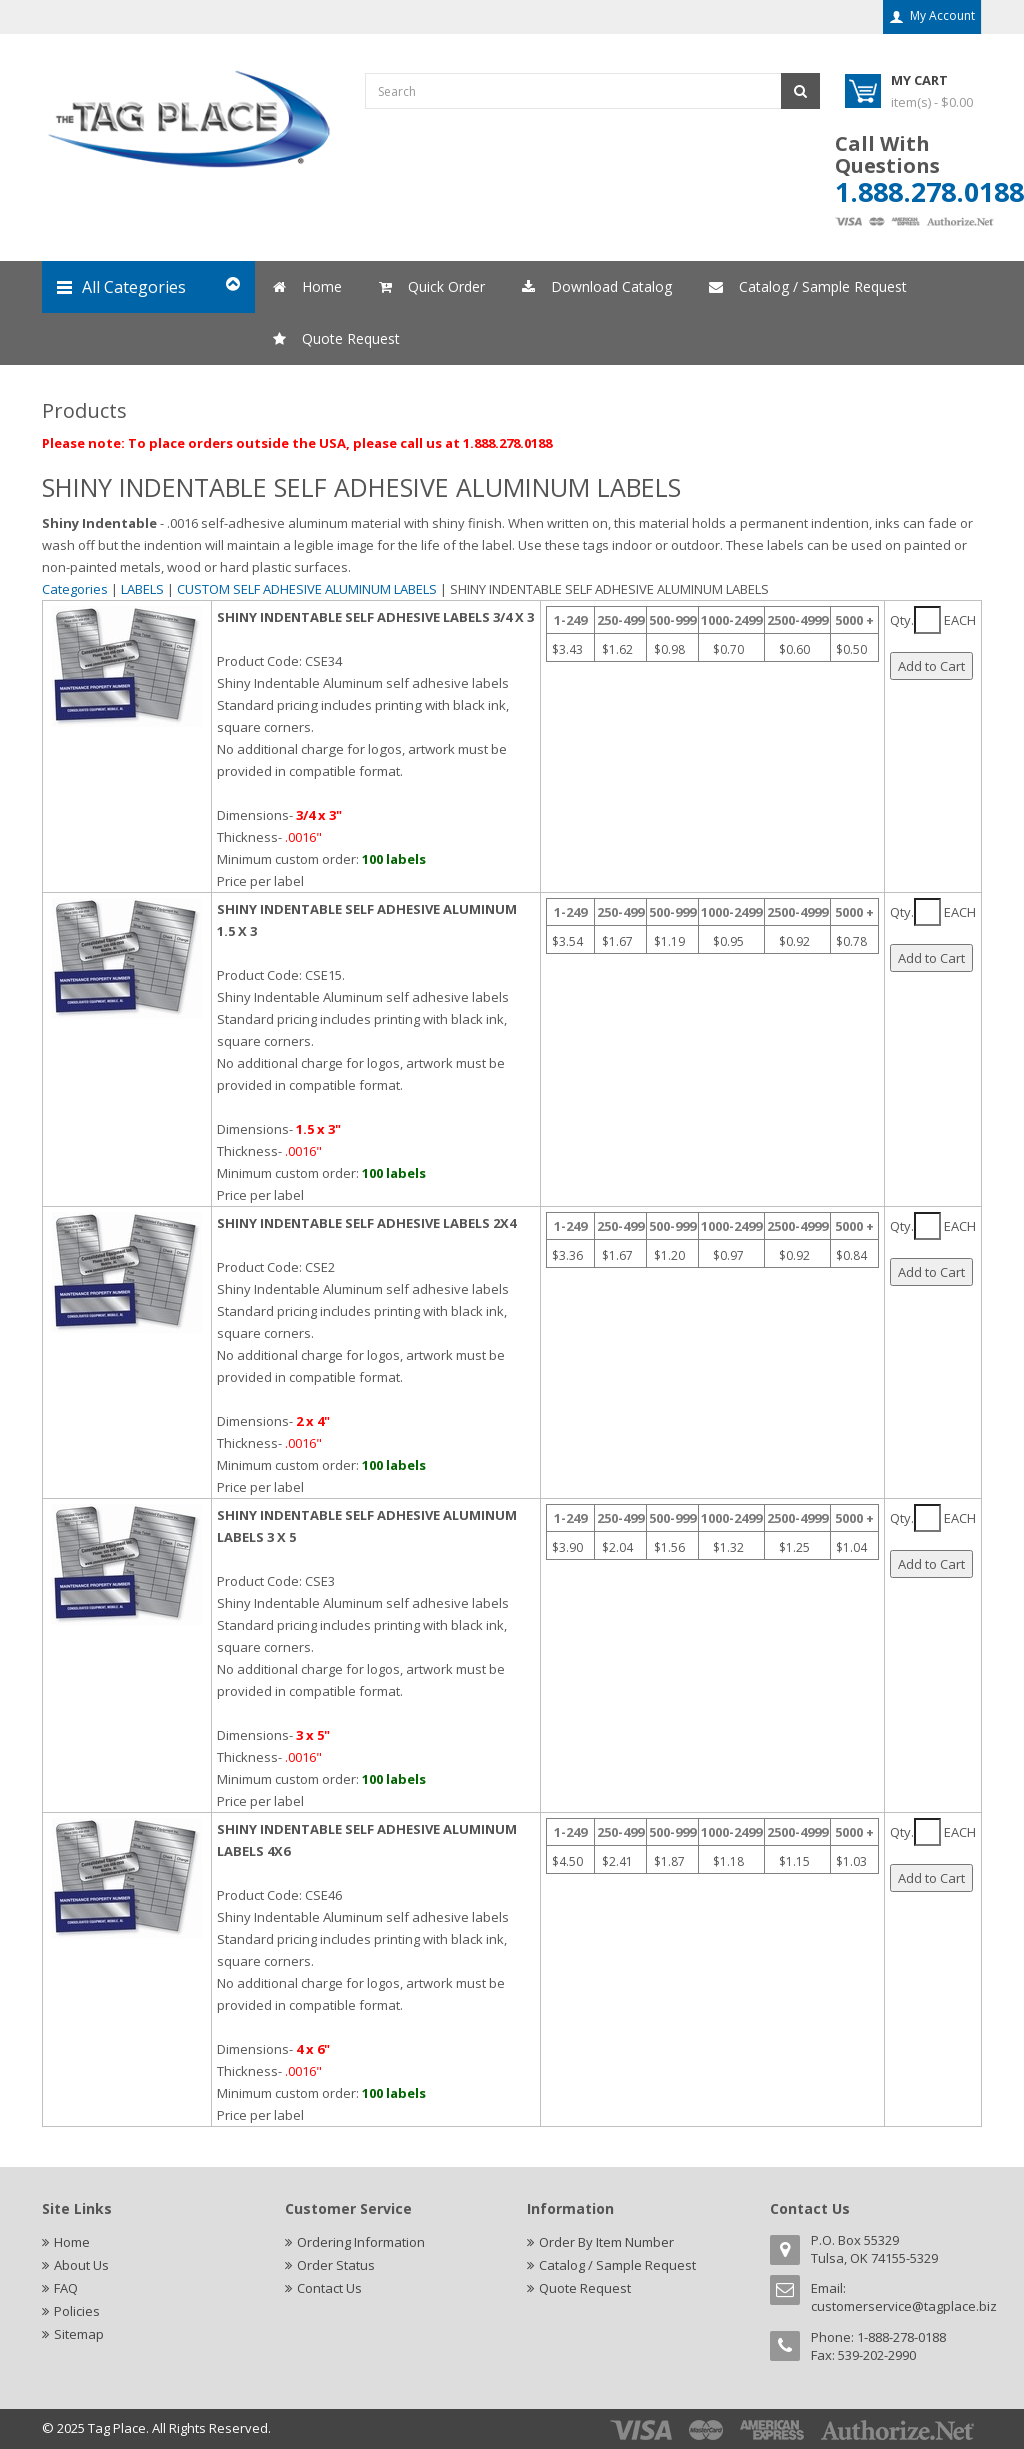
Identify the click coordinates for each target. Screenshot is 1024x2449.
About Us (81, 2265)
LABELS (142, 589)
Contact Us (329, 2288)
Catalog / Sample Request (617, 2265)
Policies (77, 2311)
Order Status (336, 2265)
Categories (75, 589)
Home (72, 2242)
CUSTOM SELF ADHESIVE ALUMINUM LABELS (308, 589)
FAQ (66, 2288)
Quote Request (585, 2288)
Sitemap (79, 2334)
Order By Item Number (606, 2242)
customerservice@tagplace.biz (904, 2306)
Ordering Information (361, 2242)
